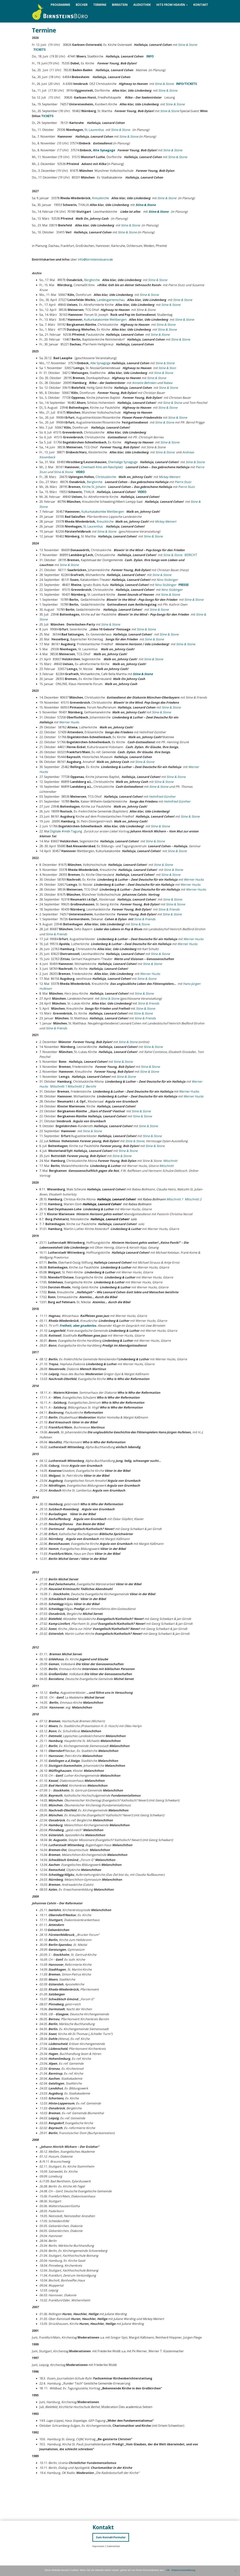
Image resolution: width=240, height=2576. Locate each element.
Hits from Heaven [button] (172, 5)
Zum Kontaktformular (111, 2537)
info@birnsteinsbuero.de (95, 259)
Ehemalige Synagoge (123, 462)
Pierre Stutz (183, 482)
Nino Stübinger (167, 580)
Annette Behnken (144, 383)
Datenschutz (113, 2546)
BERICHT (190, 555)
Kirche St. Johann (94, 487)
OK (168, 2570)
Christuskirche (106, 477)
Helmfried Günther (162, 796)
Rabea (168, 383)
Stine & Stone (187, 45)
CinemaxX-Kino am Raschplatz (102, 467)
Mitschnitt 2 (76, 1086)
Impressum (98, 2546)
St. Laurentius (94, 130)
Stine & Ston (167, 368)
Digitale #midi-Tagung (66, 831)
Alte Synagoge (104, 150)
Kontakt (200, 5)
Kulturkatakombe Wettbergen (105, 319)
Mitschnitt (170, 1161)
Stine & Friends (169, 909)
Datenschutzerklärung (183, 2570)
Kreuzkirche (100, 198)
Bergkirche (92, 280)
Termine (99, 5)
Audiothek (142, 5)
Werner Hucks (69, 722)
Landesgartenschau (111, 300)
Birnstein (120, 5)
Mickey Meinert (169, 477)
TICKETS (47, 116)
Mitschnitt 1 (58, 1086)
